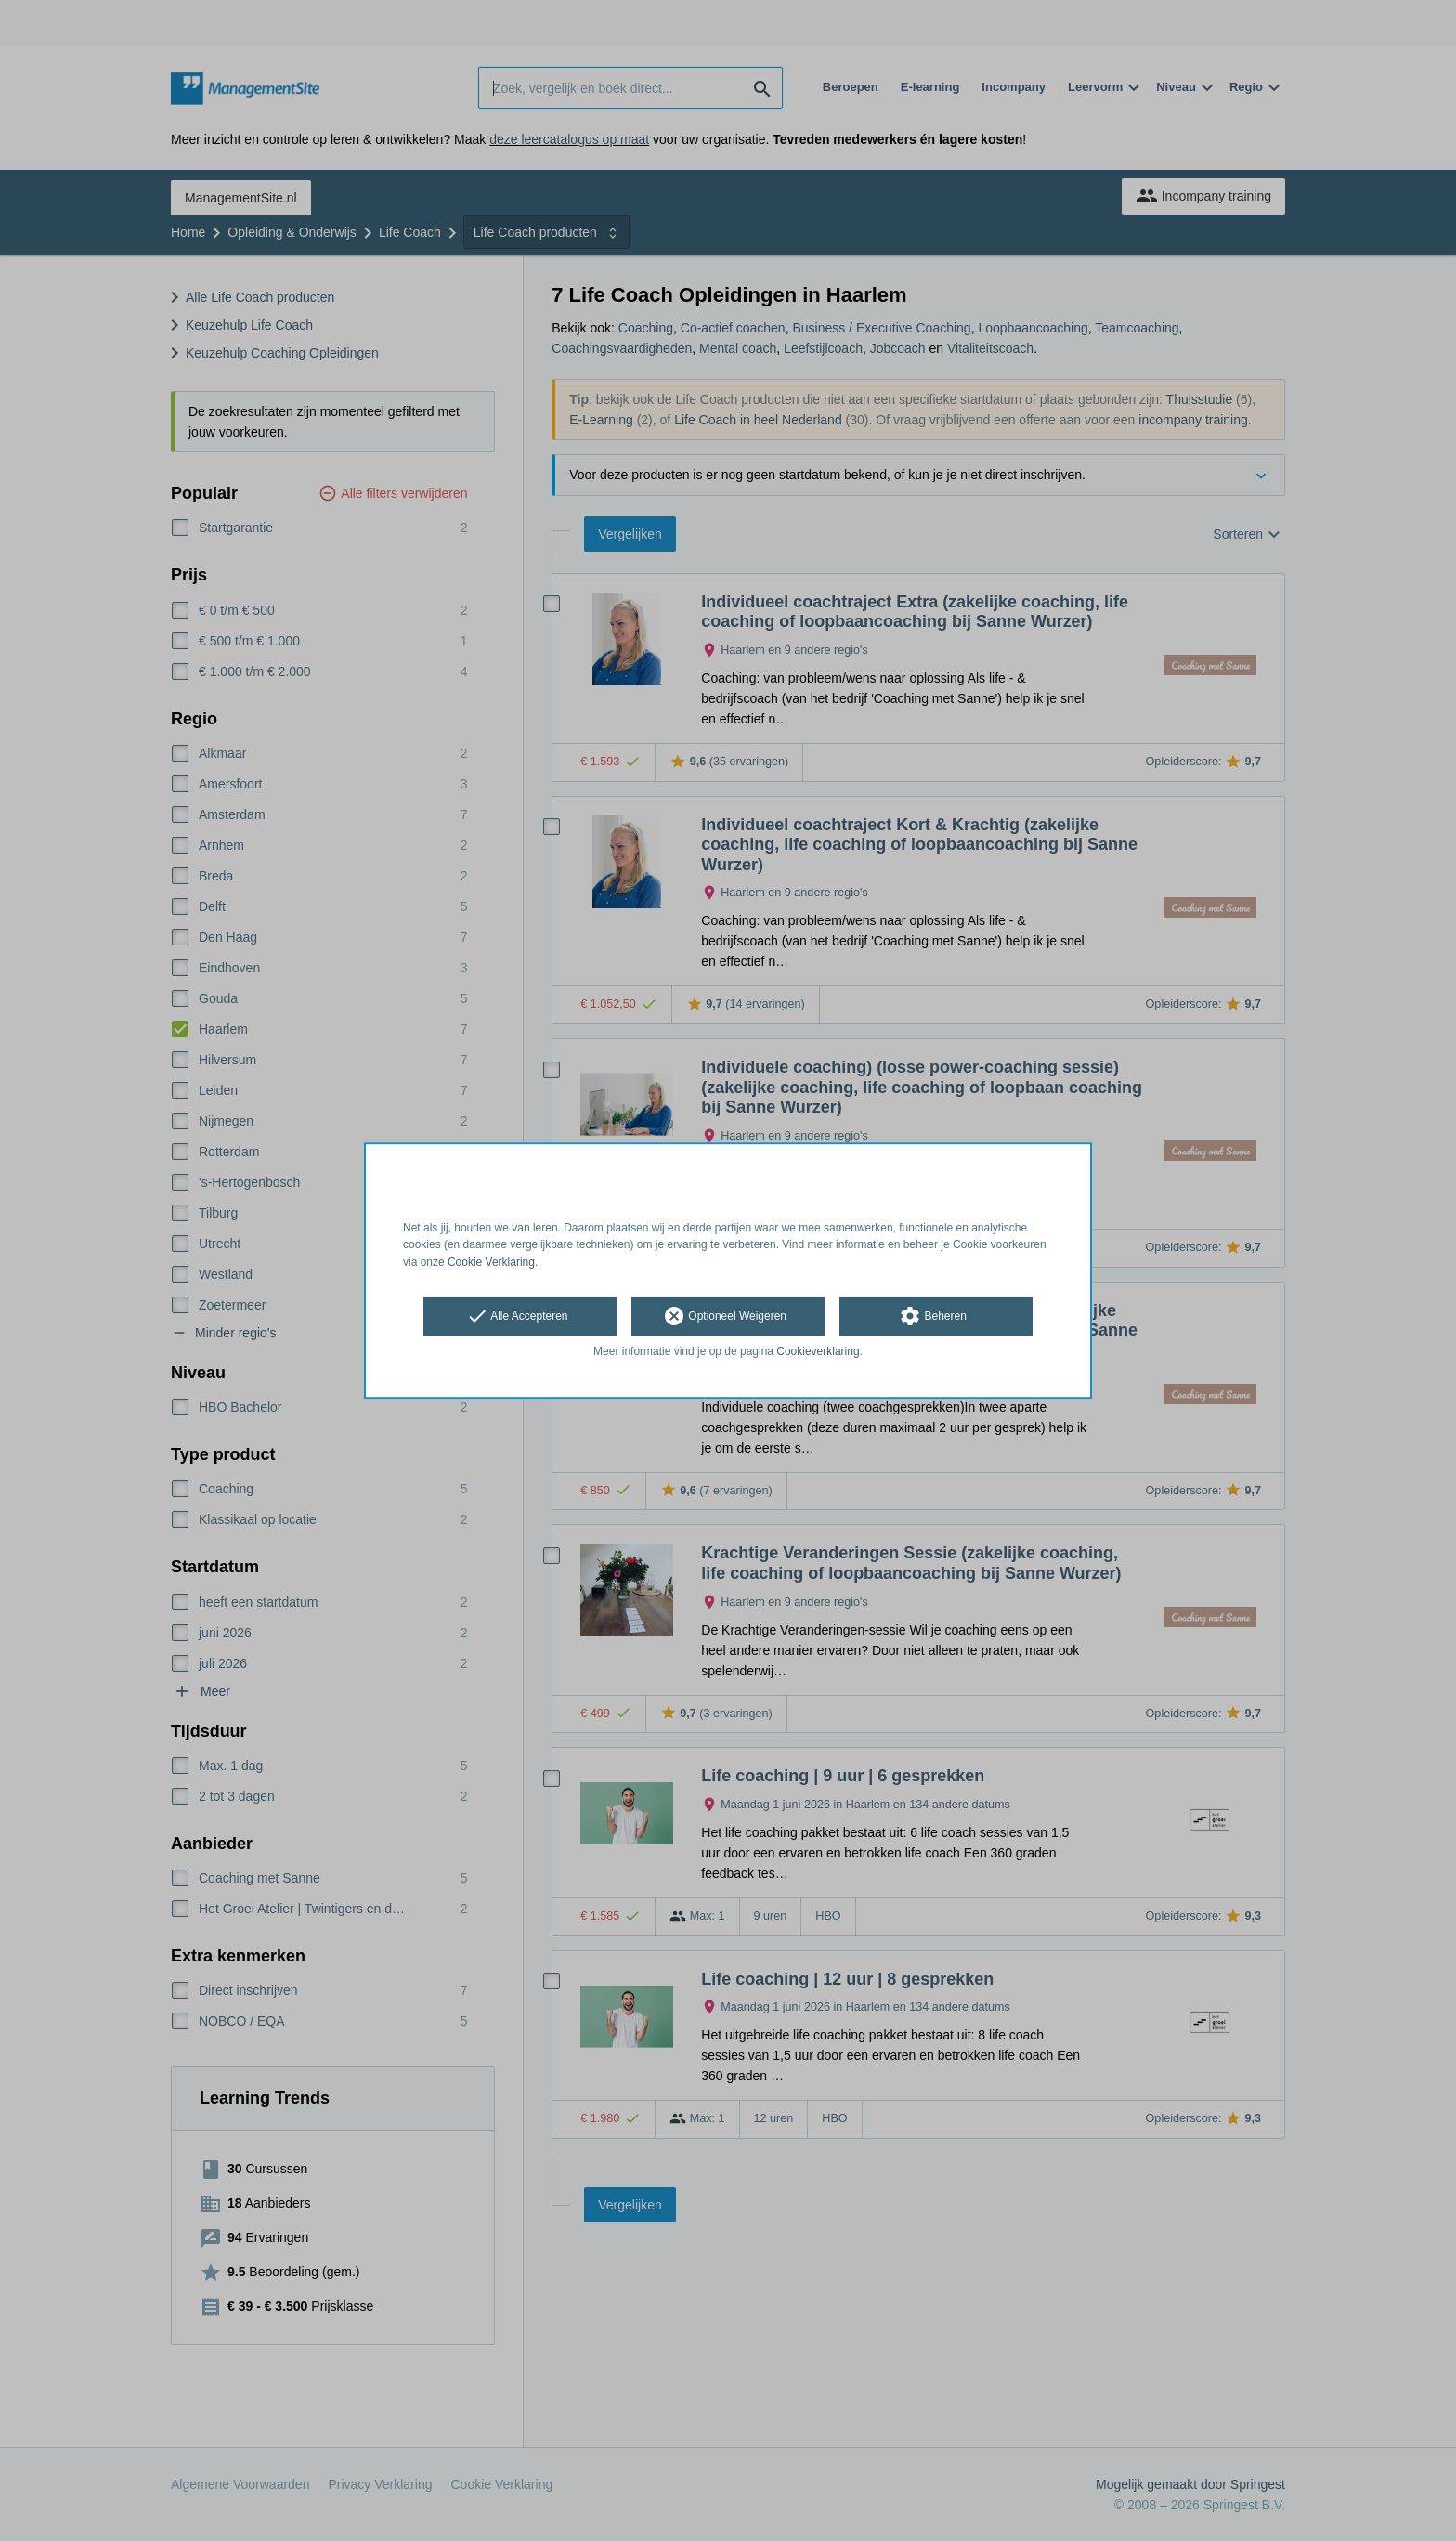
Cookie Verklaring (491, 1262)
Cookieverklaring (817, 1351)
